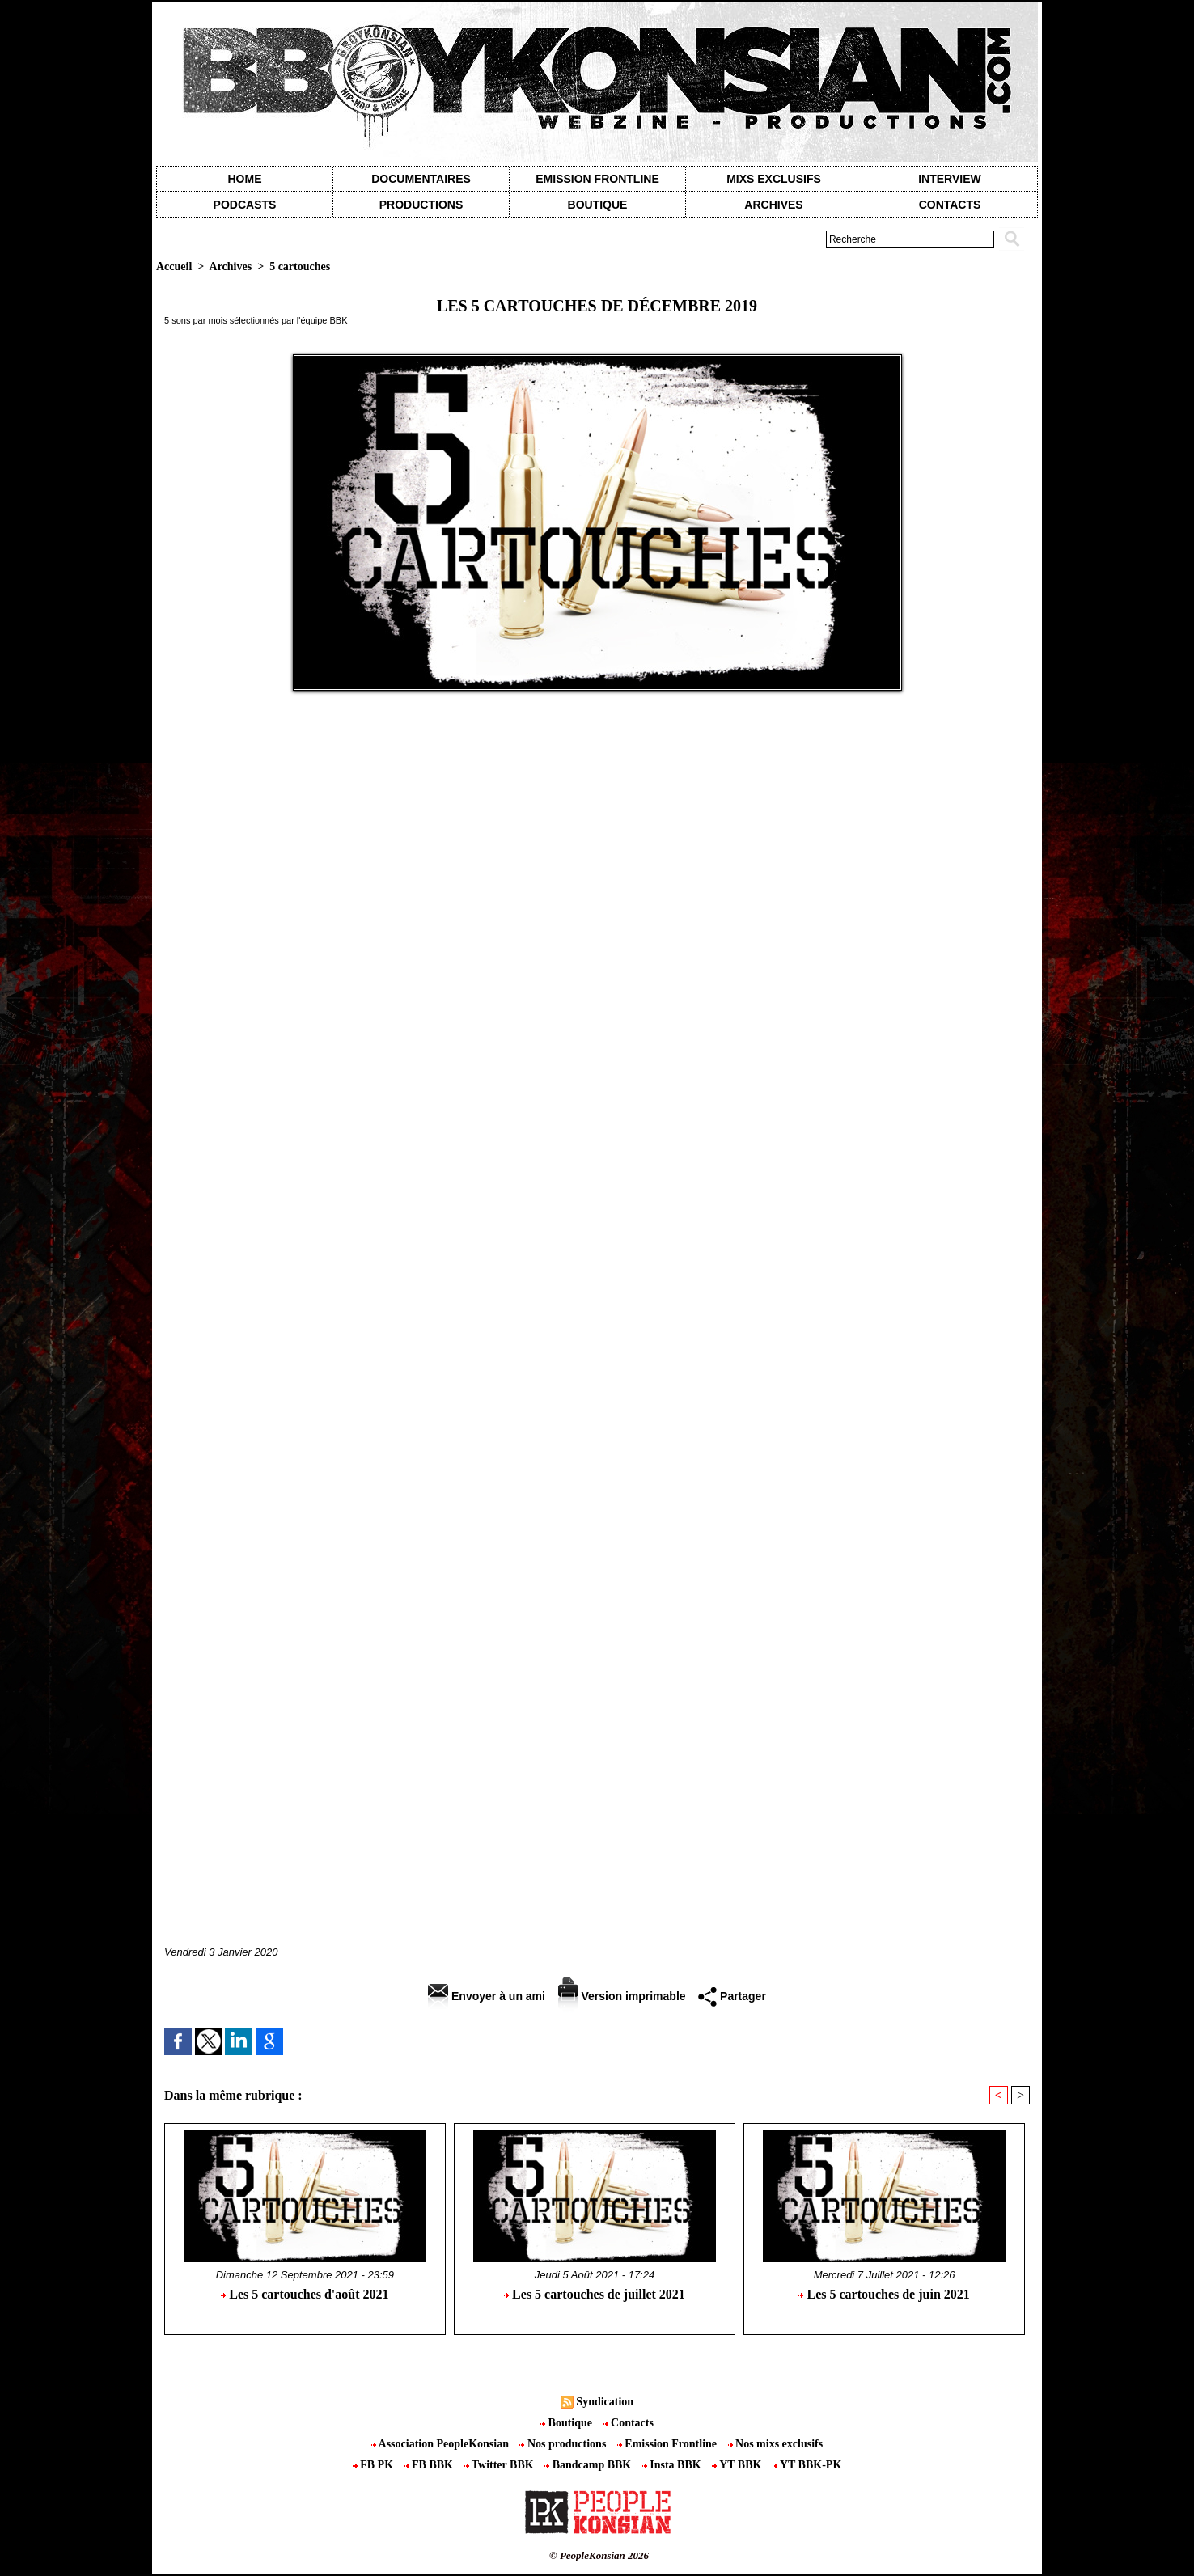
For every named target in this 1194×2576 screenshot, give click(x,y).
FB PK (374, 2465)
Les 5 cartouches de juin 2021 (883, 2294)
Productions (421, 204)
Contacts (628, 2423)
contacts (950, 204)
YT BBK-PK (807, 2465)
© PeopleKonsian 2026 (599, 2555)
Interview (949, 178)
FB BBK (430, 2465)
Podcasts (245, 204)
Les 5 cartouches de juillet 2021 (594, 2294)
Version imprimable (622, 1996)
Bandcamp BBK (589, 2465)
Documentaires (421, 178)
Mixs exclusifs (773, 178)
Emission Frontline (597, 178)
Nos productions (563, 2444)
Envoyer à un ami (486, 1996)
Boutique (598, 204)
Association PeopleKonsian (441, 2444)
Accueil (174, 266)
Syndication (604, 2402)
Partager (732, 1996)
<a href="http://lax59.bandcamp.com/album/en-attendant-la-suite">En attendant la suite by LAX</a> (597, 1552)
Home (245, 178)
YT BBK (738, 2465)
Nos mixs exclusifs (776, 2444)
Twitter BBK (500, 2465)
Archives (773, 204)
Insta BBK (673, 2465)
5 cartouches (299, 266)
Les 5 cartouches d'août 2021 (304, 2294)
